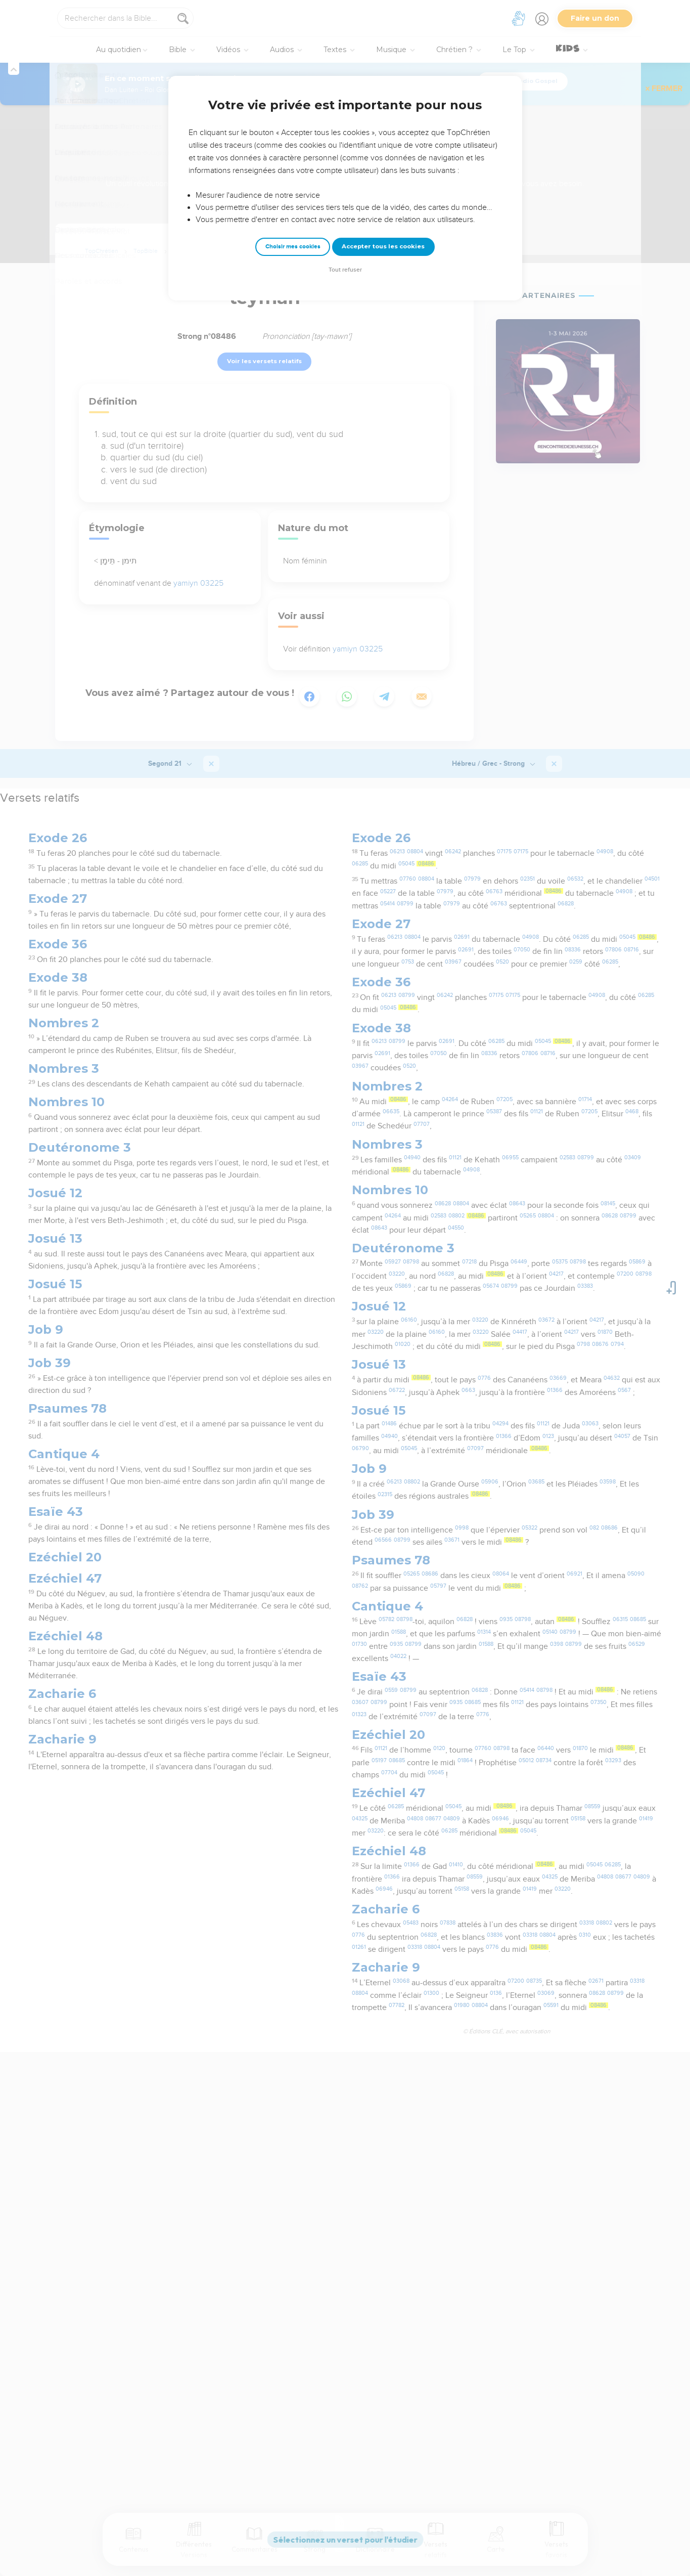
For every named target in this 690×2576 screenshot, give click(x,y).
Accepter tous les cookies (383, 246)
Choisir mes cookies (292, 246)
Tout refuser (345, 270)
